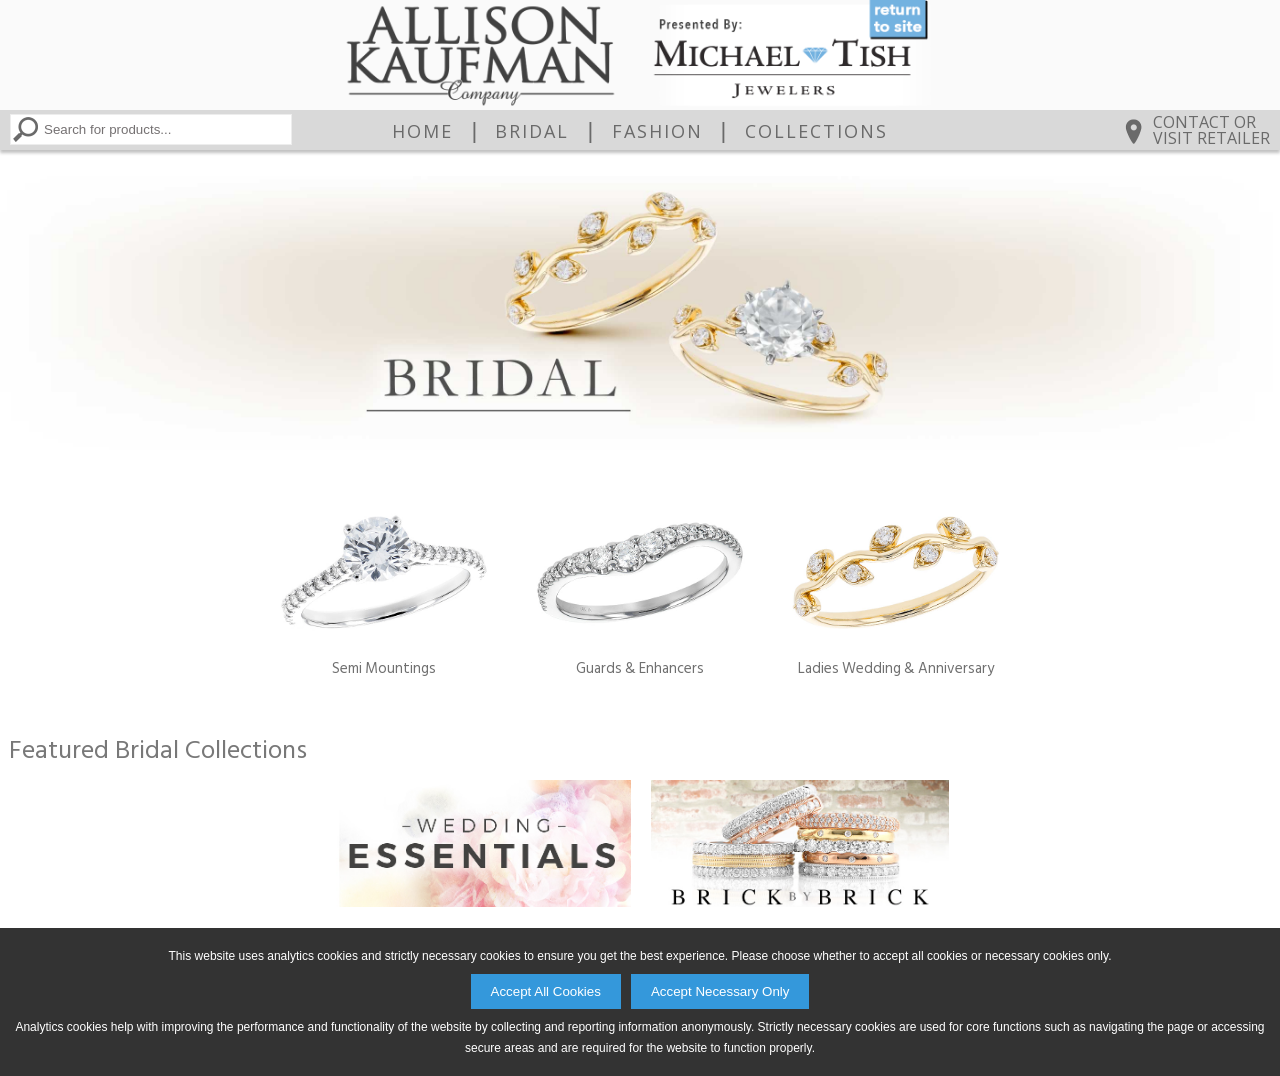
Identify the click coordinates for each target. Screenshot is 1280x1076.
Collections (816, 131)
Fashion (657, 131)
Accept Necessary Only (720, 991)
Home (422, 131)
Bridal (532, 131)
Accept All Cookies (546, 991)
